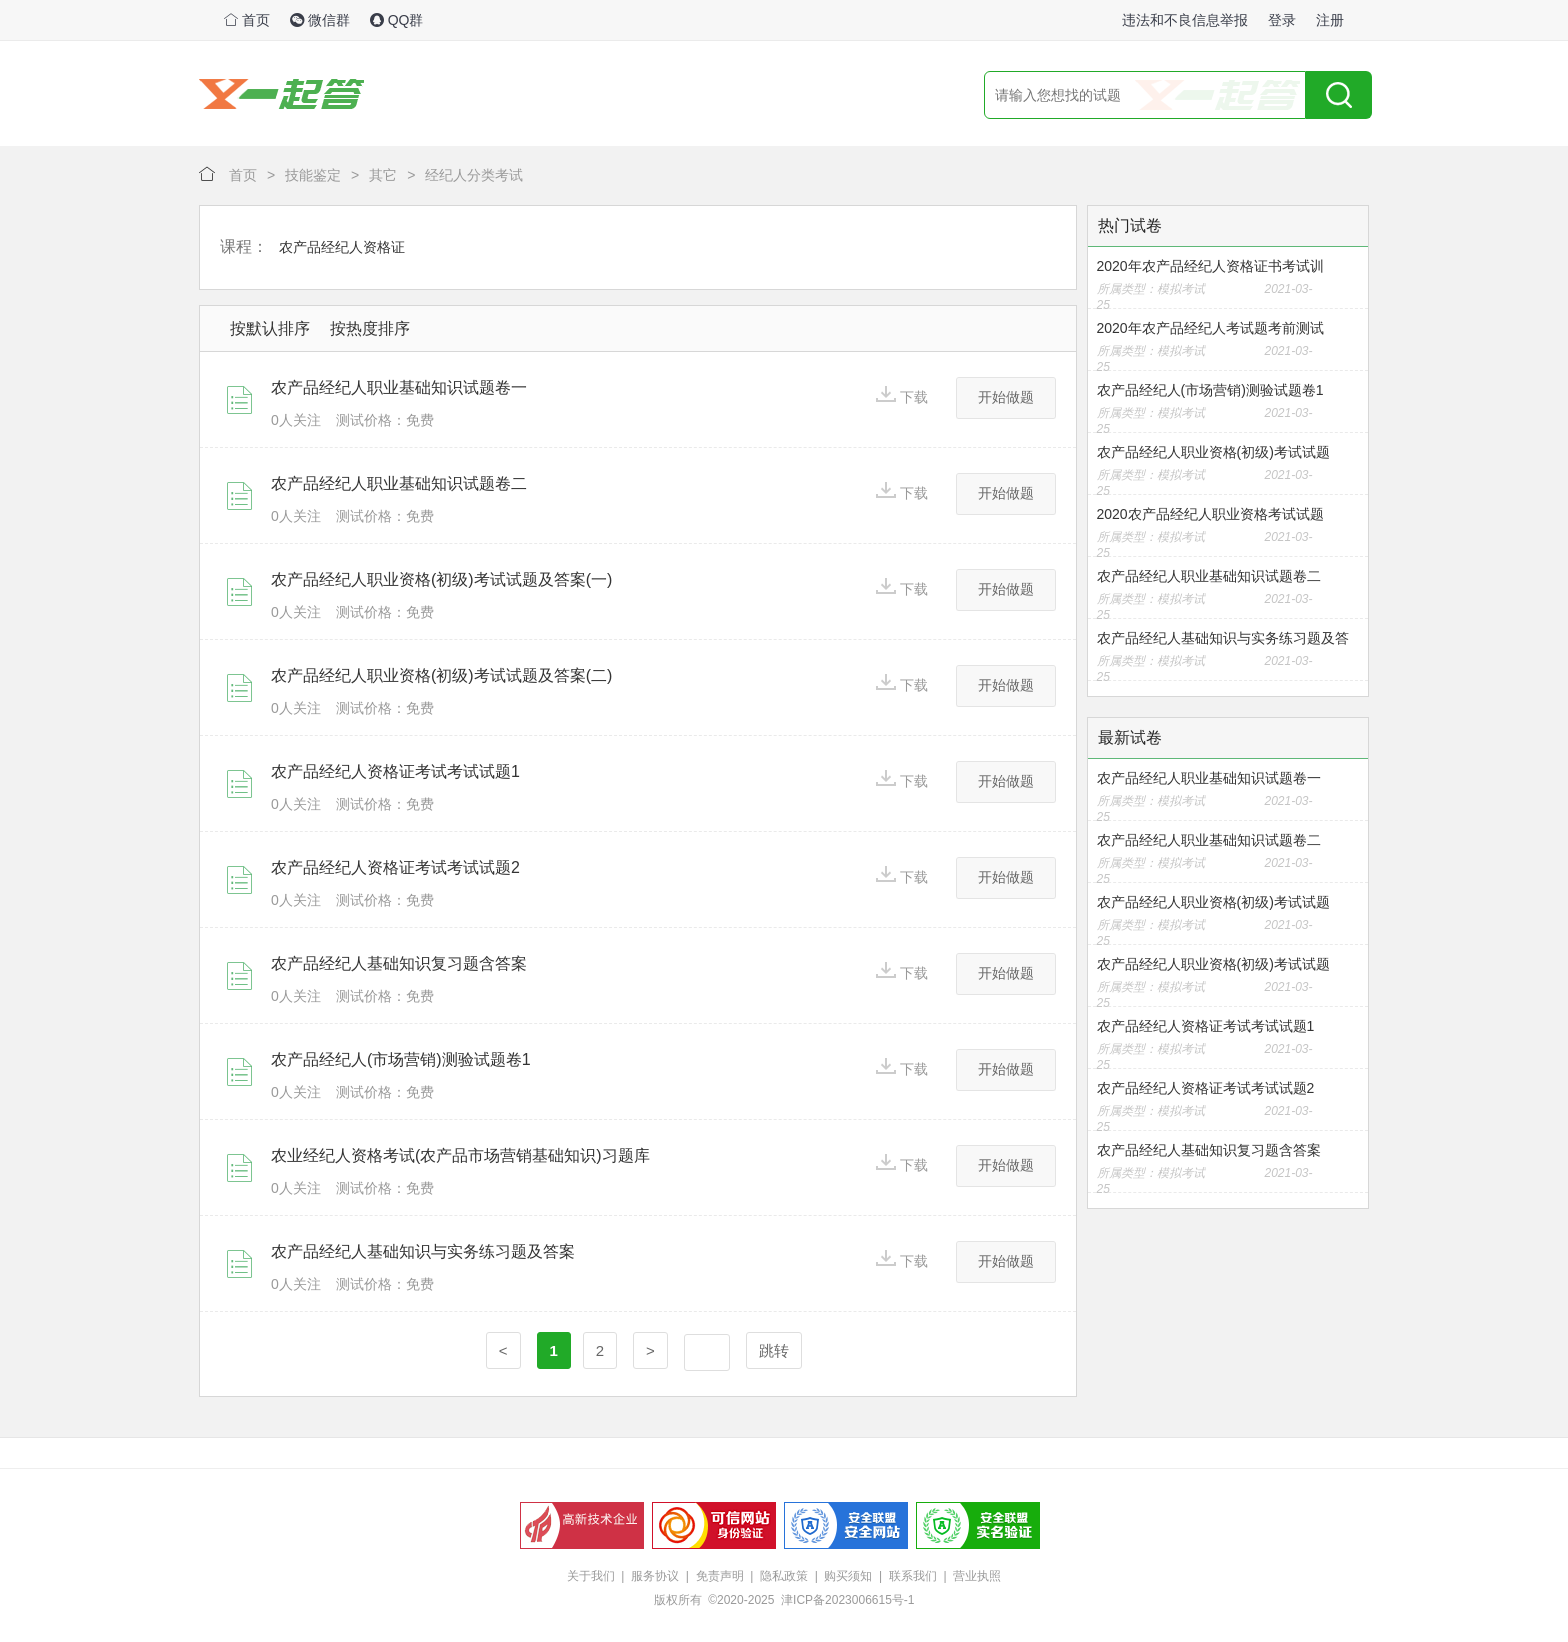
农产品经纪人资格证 (342, 247)
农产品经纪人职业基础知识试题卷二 (399, 483)
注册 (1330, 20)
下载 (902, 395)
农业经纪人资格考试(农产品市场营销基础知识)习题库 (460, 1155)
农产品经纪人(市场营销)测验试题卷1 (401, 1059)
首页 (247, 20)
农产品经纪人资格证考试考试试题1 (395, 771)
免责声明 (720, 1576)
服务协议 (655, 1576)
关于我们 (591, 1576)
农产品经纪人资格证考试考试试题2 (395, 867)
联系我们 (913, 1576)
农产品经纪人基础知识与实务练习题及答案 (423, 1251)
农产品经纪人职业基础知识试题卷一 (399, 387)
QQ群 (397, 20)
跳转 (774, 1350)
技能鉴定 (313, 175)
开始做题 (1006, 397)
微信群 (320, 20)
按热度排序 (370, 328)
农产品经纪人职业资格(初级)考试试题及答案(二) (441, 675)
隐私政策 (784, 1576)
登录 (1282, 20)
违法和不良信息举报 (1185, 20)
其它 (383, 175)
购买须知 (848, 1576)
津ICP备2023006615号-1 (847, 1600)
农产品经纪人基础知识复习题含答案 (399, 963)
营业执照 (977, 1576)
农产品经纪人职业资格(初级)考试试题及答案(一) (441, 579)
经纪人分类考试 (474, 175)
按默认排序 (270, 328)
